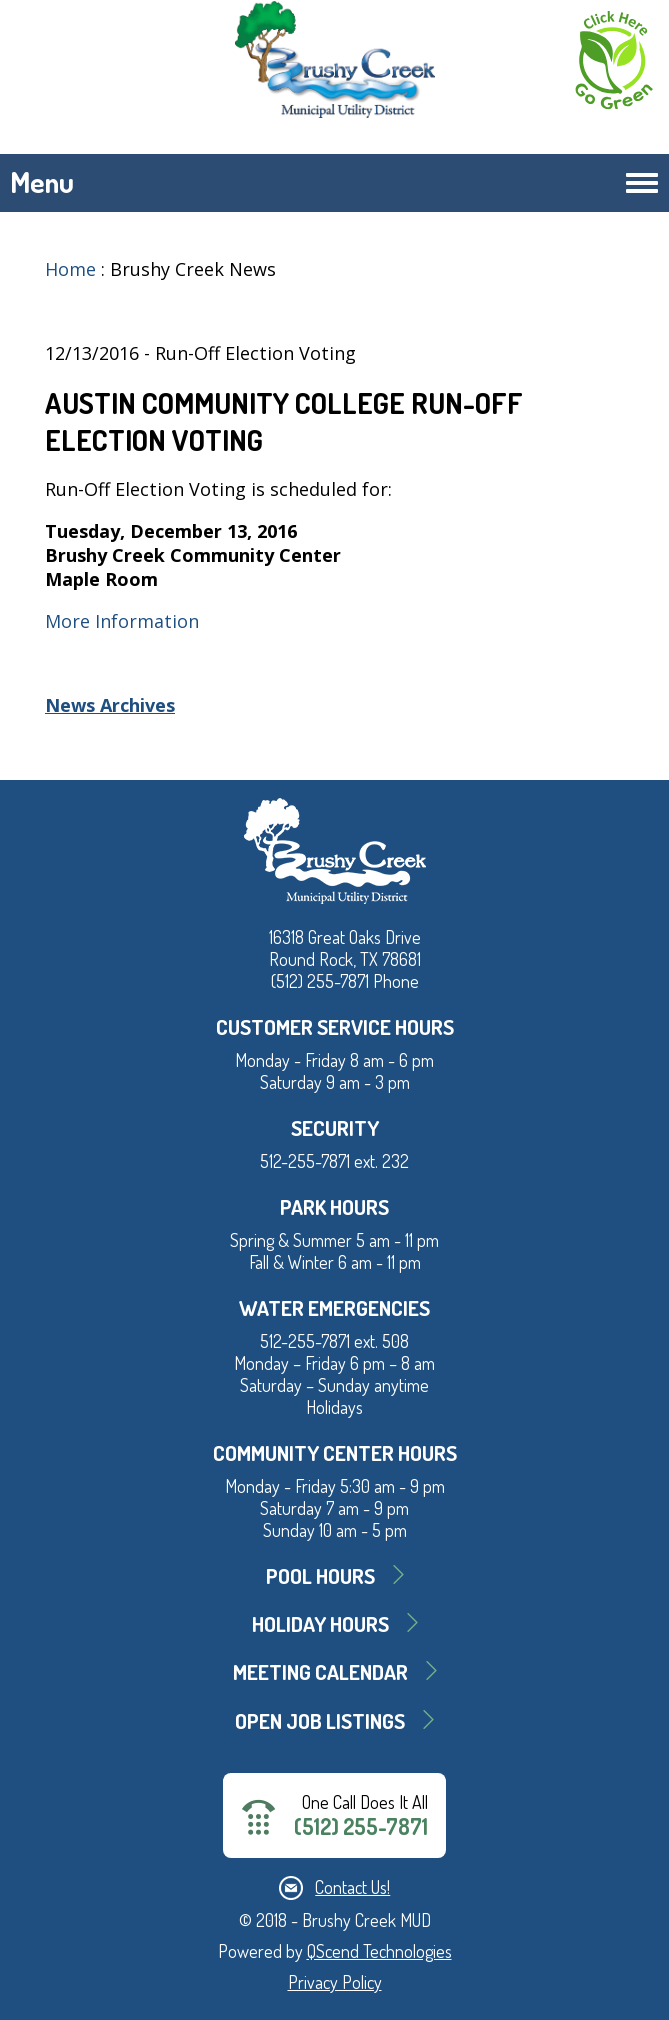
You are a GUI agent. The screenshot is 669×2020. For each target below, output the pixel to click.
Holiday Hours (320, 1623)
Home (70, 269)
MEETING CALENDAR (320, 1671)
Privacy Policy (335, 1982)
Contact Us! (352, 1887)
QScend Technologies (379, 1951)
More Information (122, 621)
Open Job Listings (320, 1720)
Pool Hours (320, 1575)
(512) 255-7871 (361, 1826)
